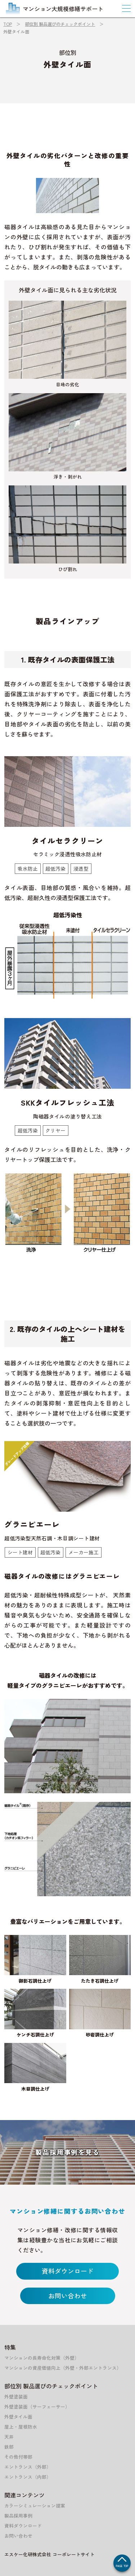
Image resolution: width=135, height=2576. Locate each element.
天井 (9, 2436)
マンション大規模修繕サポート (54, 9)
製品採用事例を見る (67, 2152)
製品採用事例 (18, 2515)
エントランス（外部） (27, 2466)
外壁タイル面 (18, 2416)
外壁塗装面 (16, 2396)
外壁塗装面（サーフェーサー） (37, 2406)
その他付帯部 (18, 2456)
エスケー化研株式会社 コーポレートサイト (49, 2554)
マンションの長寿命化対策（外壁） (41, 2357)
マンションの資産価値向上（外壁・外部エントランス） (62, 2367)
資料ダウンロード (68, 2270)
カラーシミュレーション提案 (34, 2505)
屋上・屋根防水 (20, 2426)
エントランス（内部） (27, 2476)
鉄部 (9, 2446)
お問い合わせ (67, 2295)
